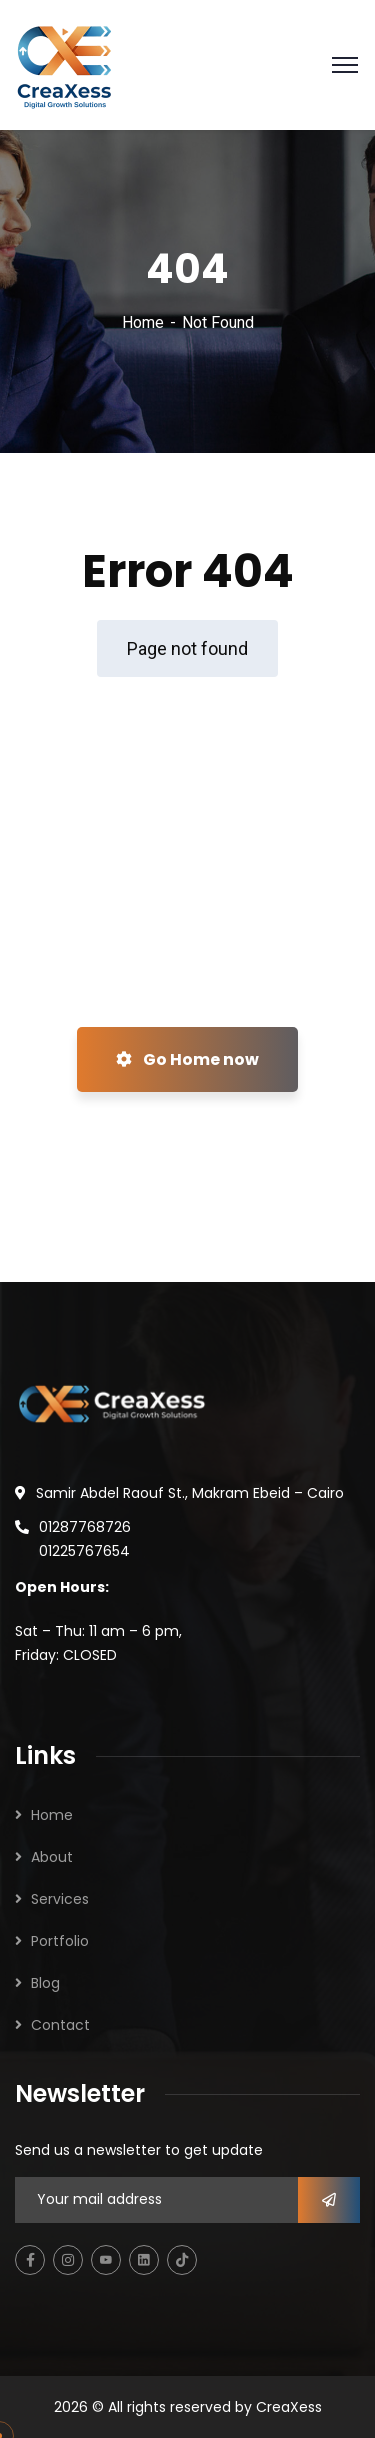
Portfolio (60, 1941)
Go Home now (187, 1059)
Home (143, 322)
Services (60, 1899)
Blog (45, 1983)
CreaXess (289, 2407)
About (52, 1857)
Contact (60, 2025)
